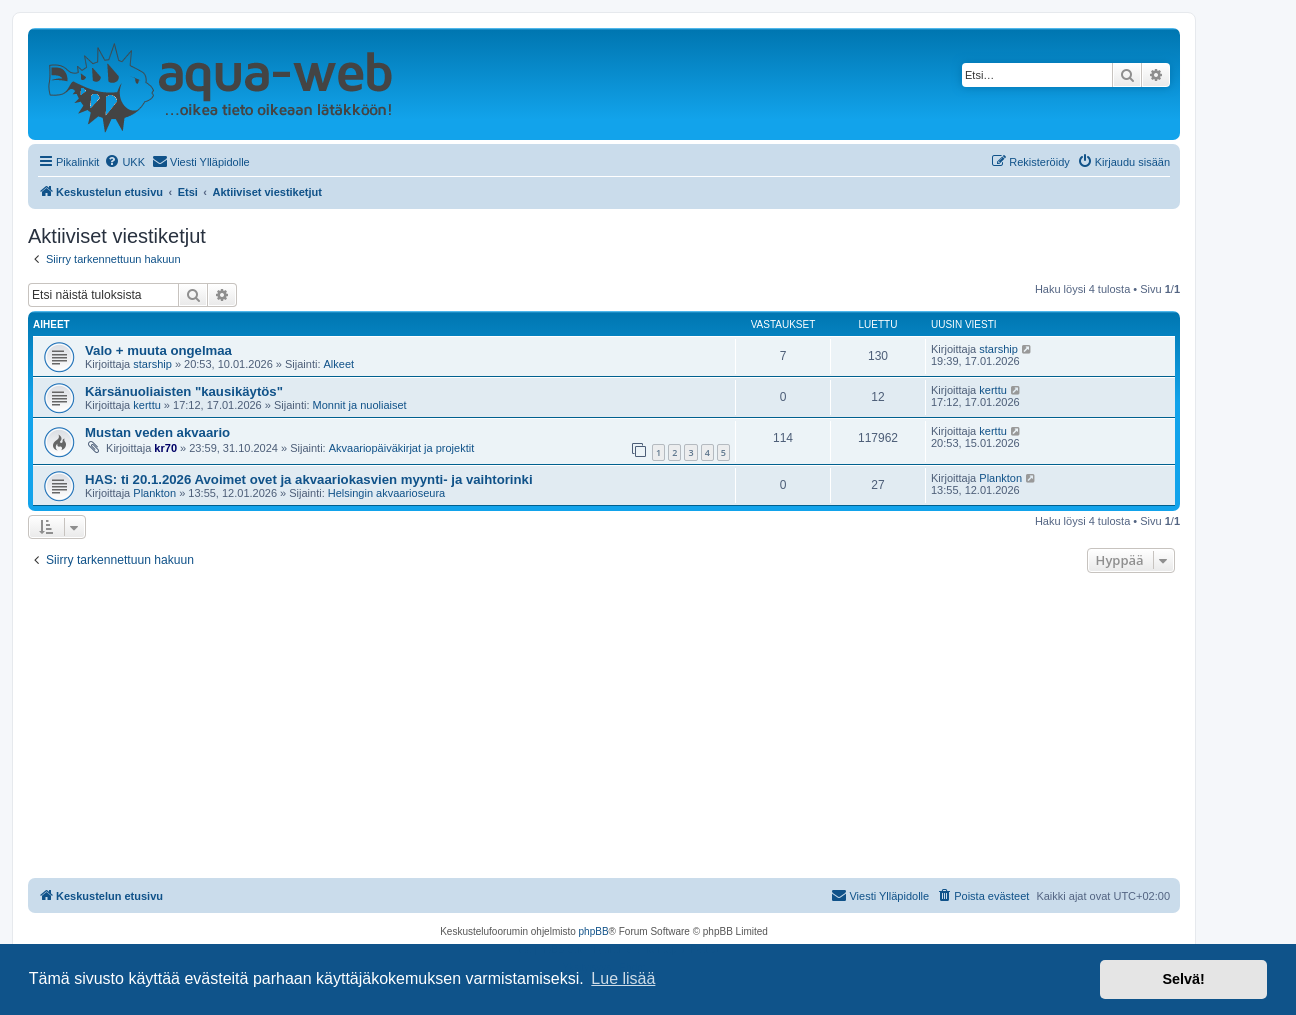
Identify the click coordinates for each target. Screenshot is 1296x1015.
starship (152, 364)
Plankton (154, 493)
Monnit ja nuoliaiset (360, 405)
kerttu (147, 405)
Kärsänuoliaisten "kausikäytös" (184, 391)
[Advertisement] (604, 728)
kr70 (165, 448)
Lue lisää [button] (623, 978)
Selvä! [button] (1183, 979)
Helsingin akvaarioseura (386, 493)
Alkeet (339, 364)
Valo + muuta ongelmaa (158, 350)
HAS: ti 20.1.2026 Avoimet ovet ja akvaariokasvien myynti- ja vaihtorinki (309, 479)
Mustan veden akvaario (157, 432)
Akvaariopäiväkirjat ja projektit (402, 448)
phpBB (594, 931)
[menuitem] (124, 162)
